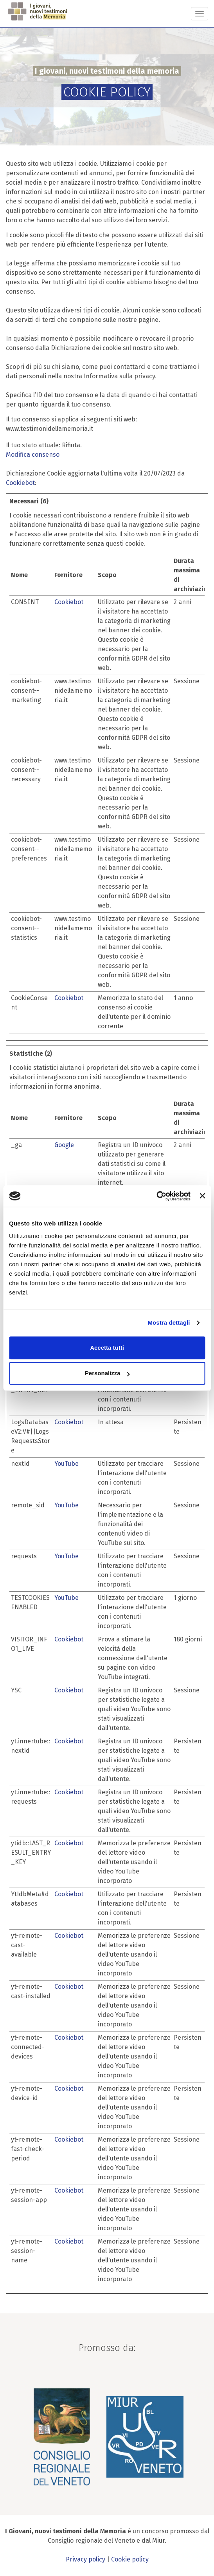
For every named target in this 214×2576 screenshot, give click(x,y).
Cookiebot (20, 483)
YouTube (66, 1463)
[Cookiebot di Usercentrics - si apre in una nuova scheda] (156, 1196)
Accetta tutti (107, 1347)
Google (64, 1145)
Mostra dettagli (168, 1322)
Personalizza (107, 1373)
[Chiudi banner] (202, 1196)
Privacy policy (85, 2559)
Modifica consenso (32, 454)
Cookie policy (130, 2559)
